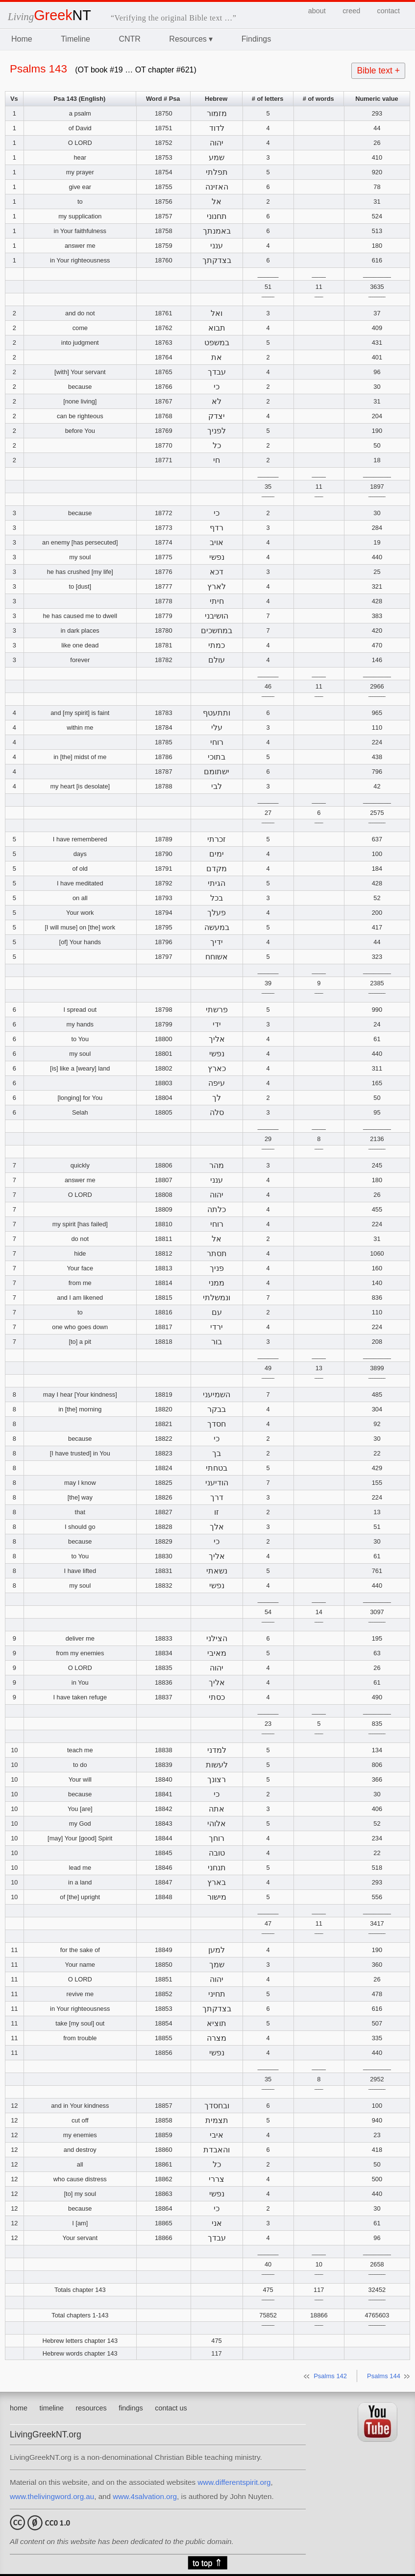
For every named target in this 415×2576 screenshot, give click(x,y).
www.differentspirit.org (233, 2482)
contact (388, 11)
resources (91, 2408)
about (317, 11)
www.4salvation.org (145, 2496)
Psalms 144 (383, 2376)
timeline (51, 2408)
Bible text (378, 70)
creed (351, 11)
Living (49, 16)
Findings (256, 39)
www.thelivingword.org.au (52, 2496)
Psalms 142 (330, 2376)
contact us (171, 2408)
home (18, 2408)
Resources (191, 39)
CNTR (129, 39)
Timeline (75, 39)
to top (207, 2562)
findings (131, 2408)
